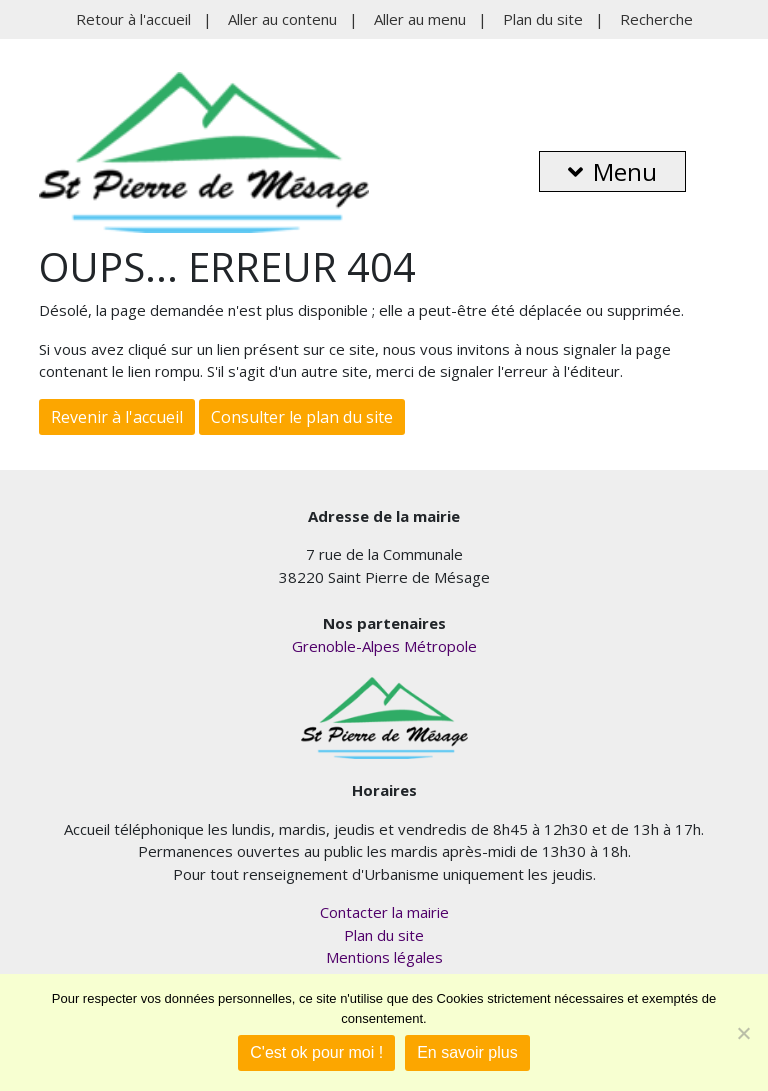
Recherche (656, 19)
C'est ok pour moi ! (316, 1052)
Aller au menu (420, 19)
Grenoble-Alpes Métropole (384, 646)
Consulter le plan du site (302, 417)
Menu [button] (612, 171)
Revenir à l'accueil (117, 417)
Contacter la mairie (384, 912)
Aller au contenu (282, 19)
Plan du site (543, 19)
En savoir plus (467, 1052)
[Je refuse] (743, 1033)
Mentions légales (384, 957)
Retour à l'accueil (133, 19)
